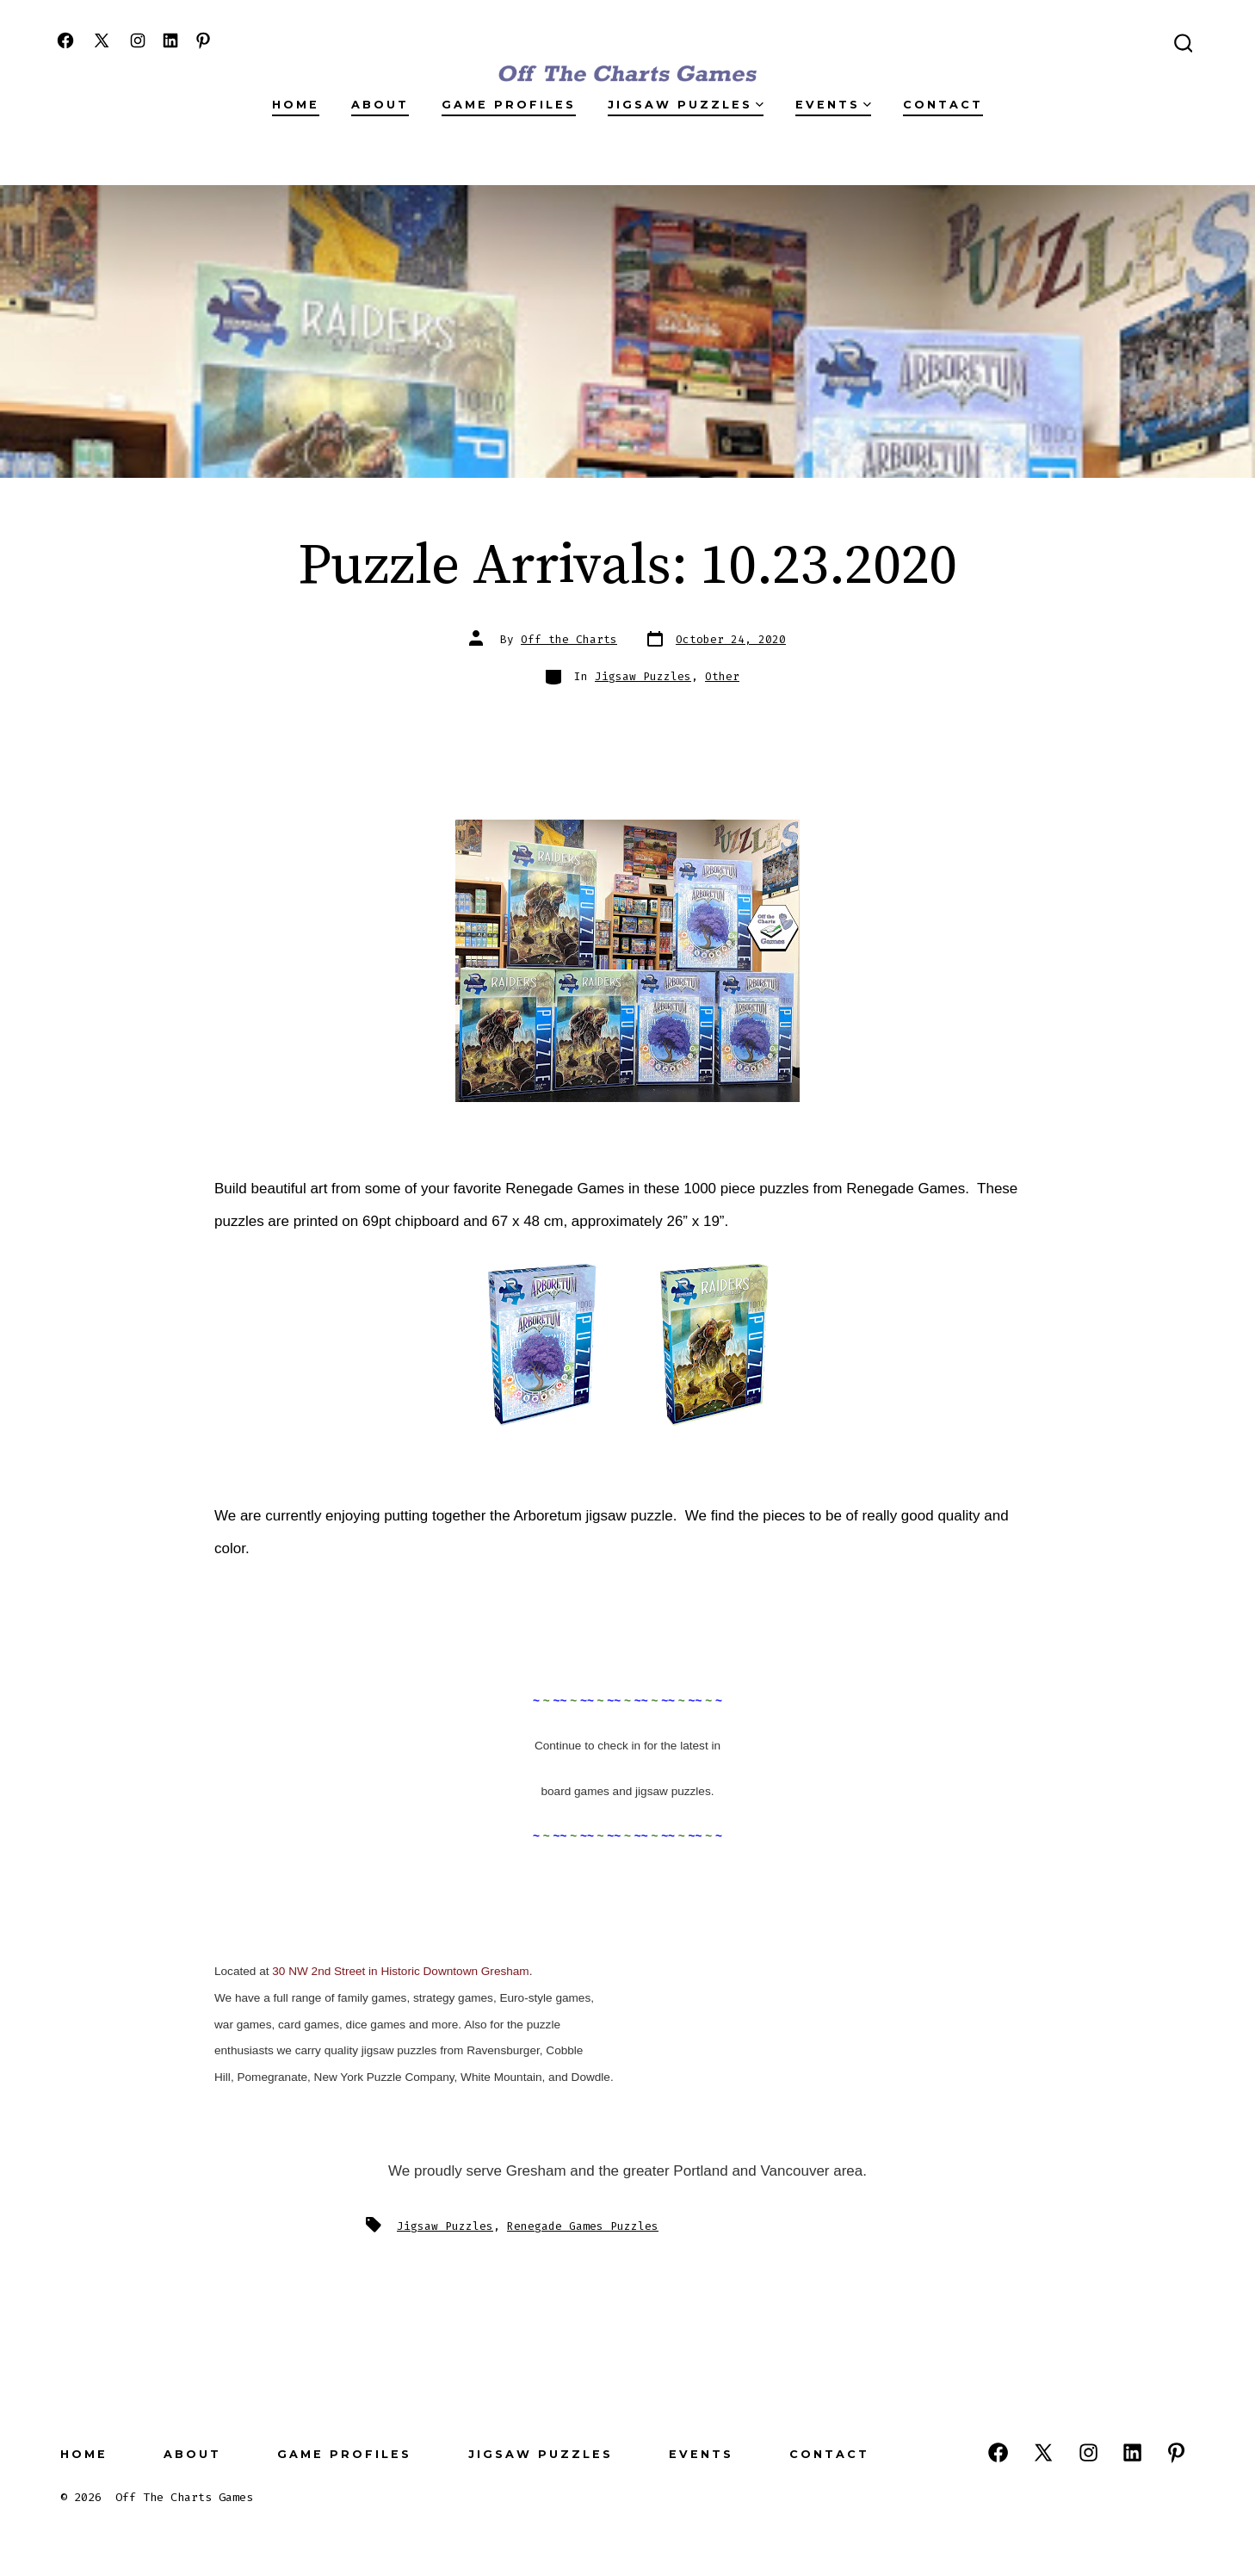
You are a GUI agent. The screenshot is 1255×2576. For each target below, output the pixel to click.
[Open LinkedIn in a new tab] (170, 40)
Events (833, 104)
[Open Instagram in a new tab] (138, 40)
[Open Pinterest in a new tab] (203, 40)
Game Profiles (509, 104)
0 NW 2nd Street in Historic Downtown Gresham (404, 1971)
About (380, 104)
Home (295, 104)
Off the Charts (569, 639)
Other (722, 676)
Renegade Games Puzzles (582, 2226)
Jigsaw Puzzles (686, 104)
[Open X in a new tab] (101, 40)
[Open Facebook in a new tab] (65, 40)
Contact (943, 104)
